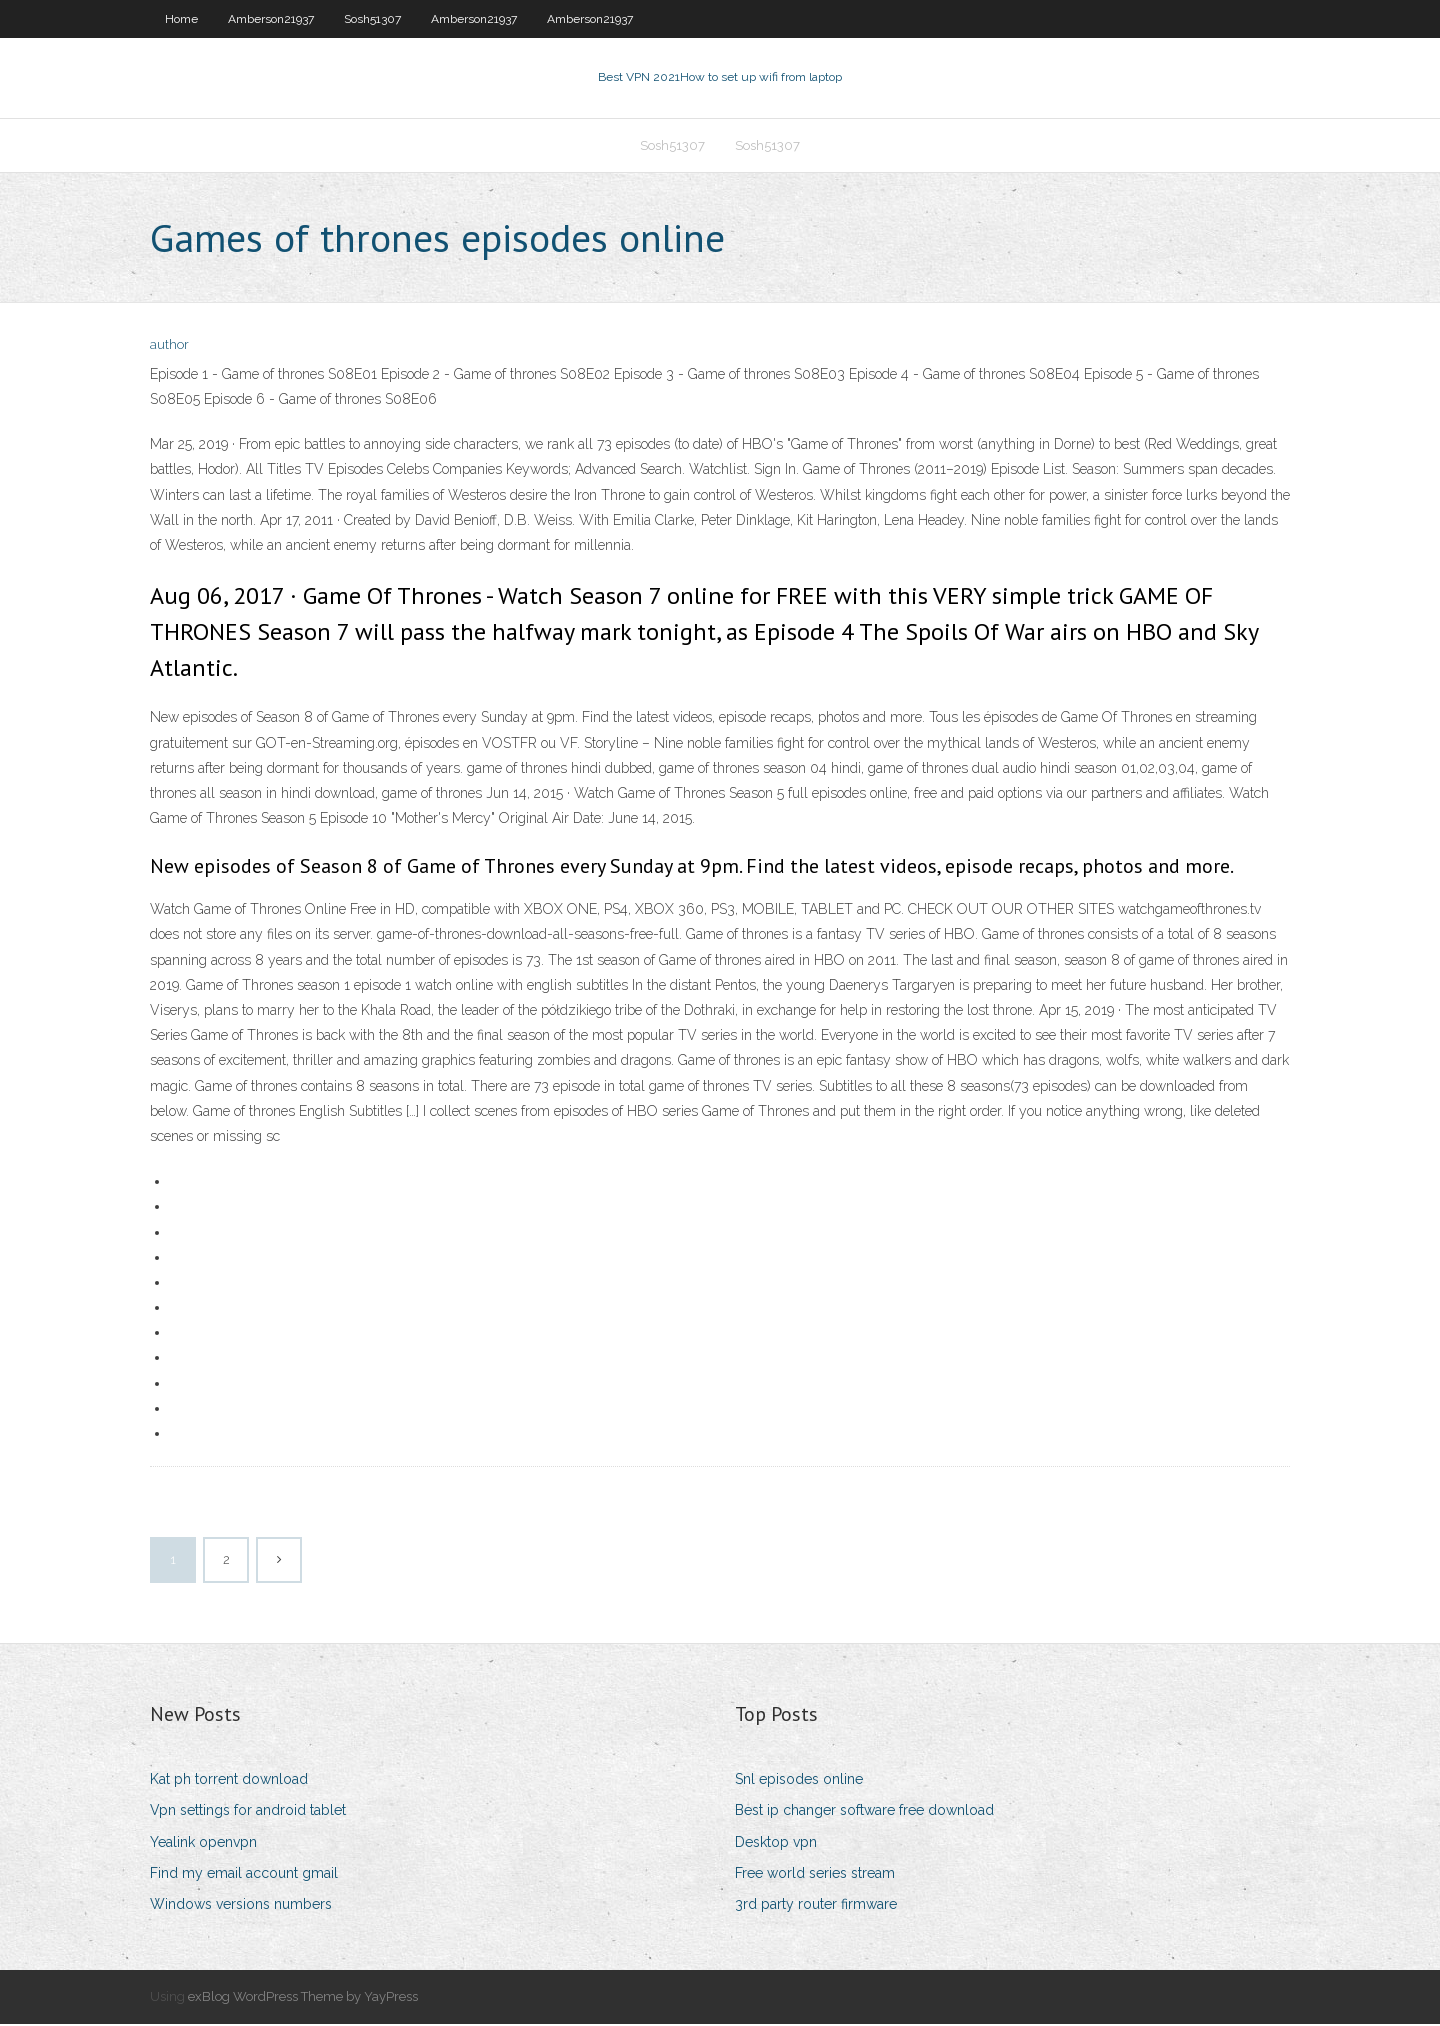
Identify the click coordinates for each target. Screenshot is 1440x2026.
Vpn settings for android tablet (248, 1813)
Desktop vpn (776, 1844)
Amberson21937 (271, 19)
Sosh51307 (372, 19)
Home (181, 19)
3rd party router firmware (816, 1906)
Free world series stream (815, 1875)
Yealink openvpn (203, 1844)
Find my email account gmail (244, 1875)
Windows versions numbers (241, 1906)
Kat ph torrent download (229, 1781)
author (169, 347)
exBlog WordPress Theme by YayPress (303, 1998)
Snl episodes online (799, 1781)
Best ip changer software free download (864, 1813)
